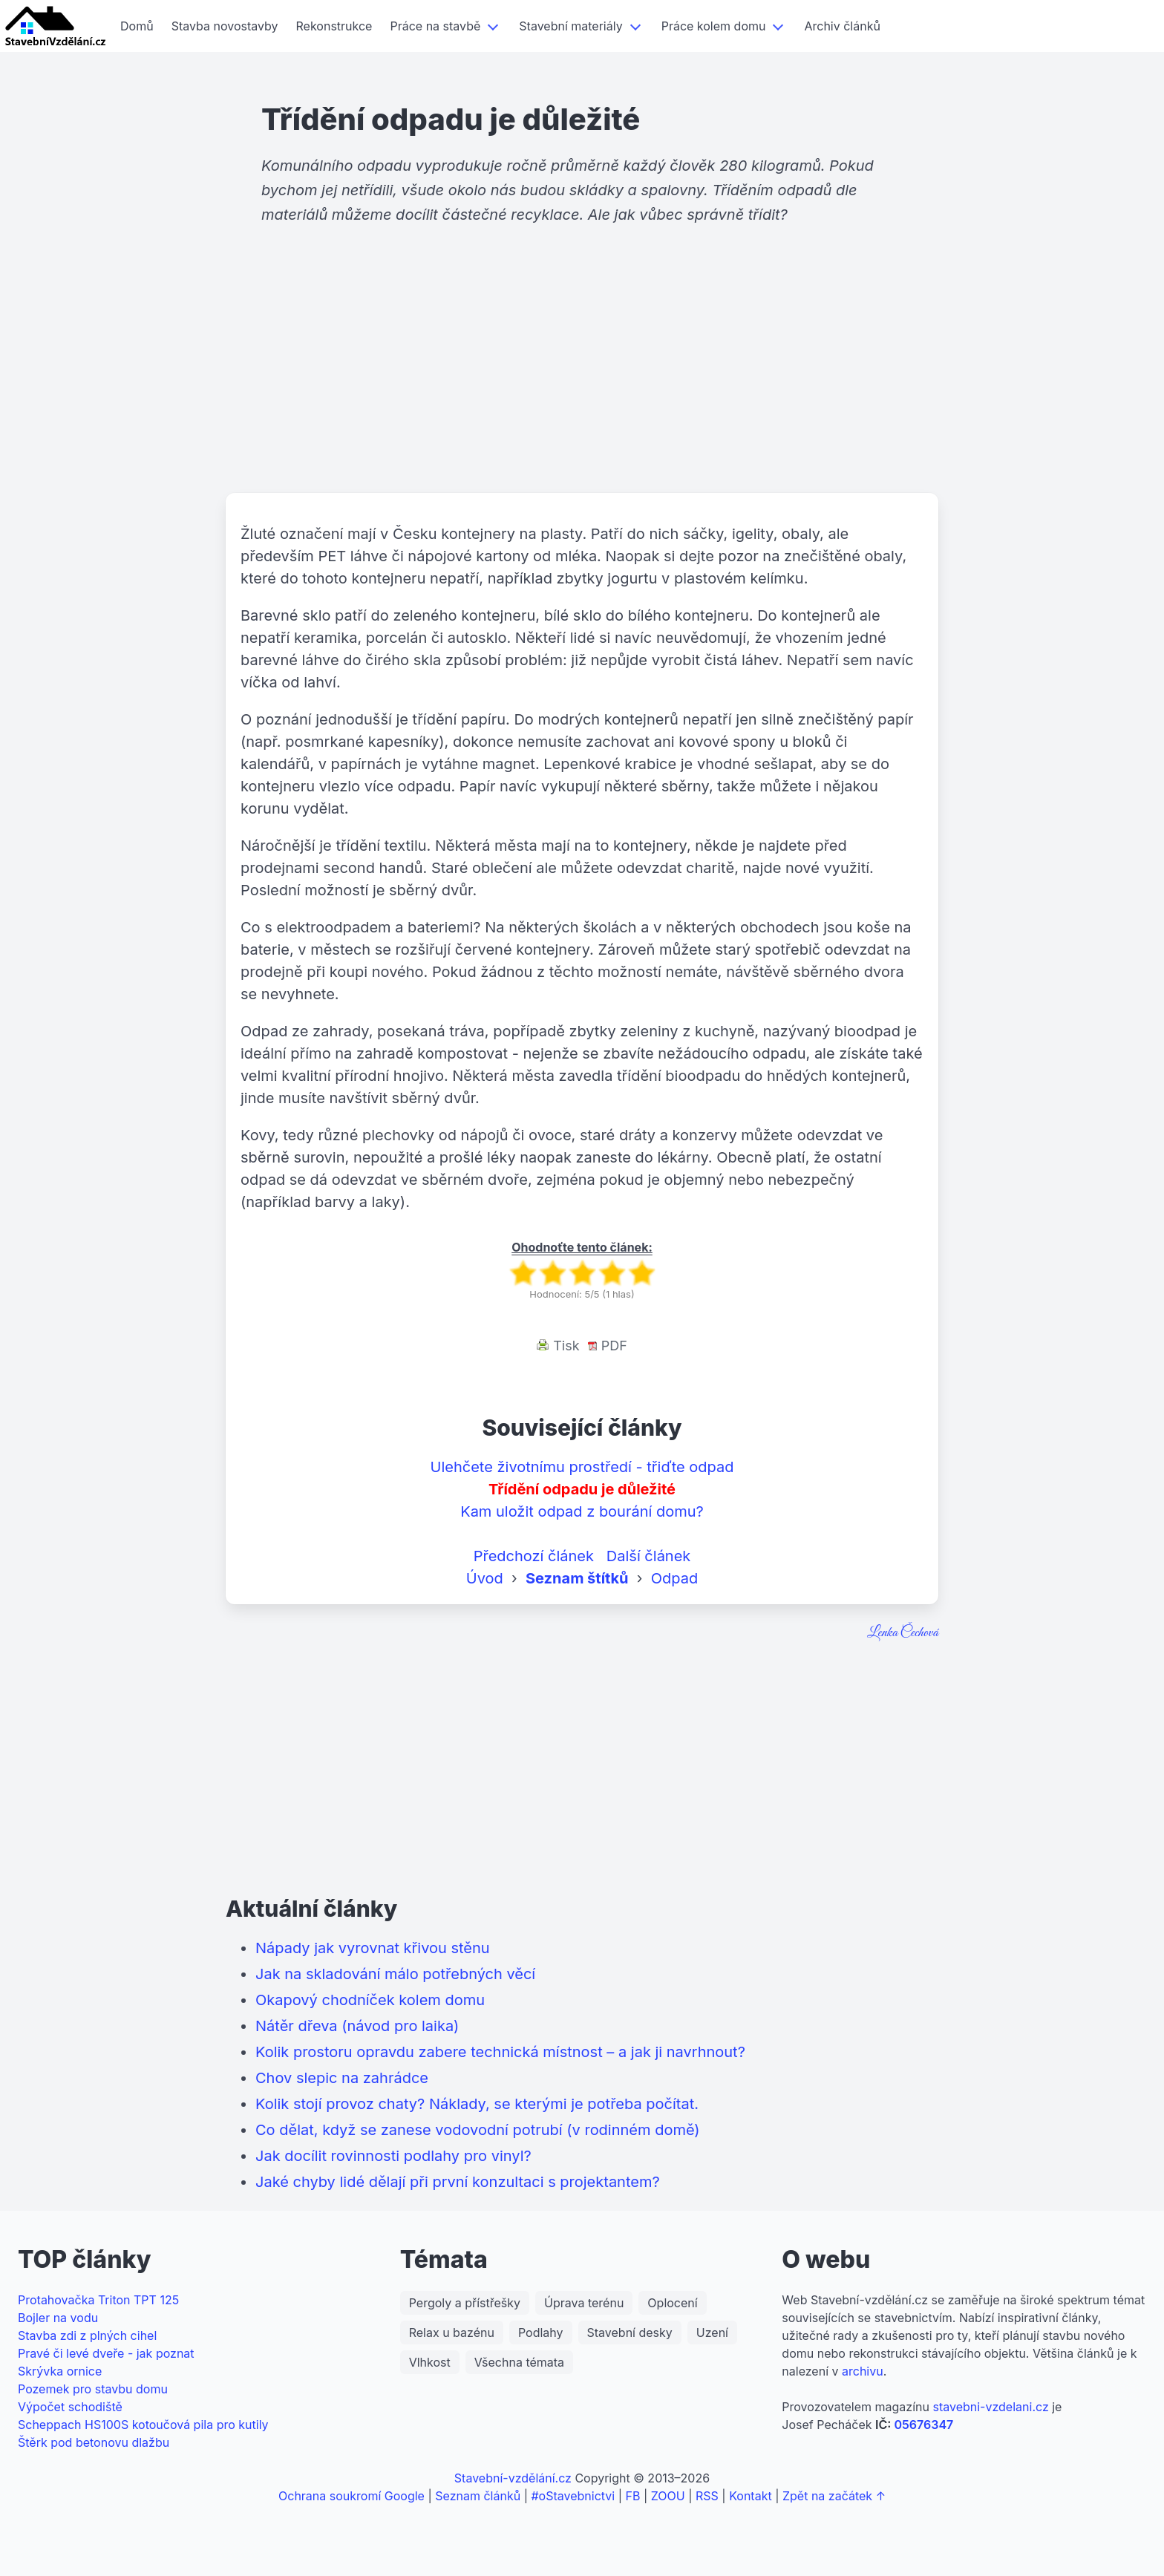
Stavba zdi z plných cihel (87, 2335)
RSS (707, 2495)
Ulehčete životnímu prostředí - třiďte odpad (582, 1467)
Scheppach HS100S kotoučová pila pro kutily (143, 2424)
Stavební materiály (570, 26)
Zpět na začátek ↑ (834, 2495)
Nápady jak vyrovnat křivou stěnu (372, 1948)
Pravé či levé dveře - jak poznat (106, 2353)
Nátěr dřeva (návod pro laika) (357, 2026)
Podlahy (540, 2332)
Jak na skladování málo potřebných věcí (395, 1974)
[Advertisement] (582, 378)
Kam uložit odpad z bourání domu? (582, 1511)
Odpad (674, 1578)
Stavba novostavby (224, 26)
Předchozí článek (534, 1556)
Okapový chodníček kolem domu (370, 2000)
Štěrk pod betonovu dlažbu (93, 2442)
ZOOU (668, 2495)
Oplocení (672, 2302)
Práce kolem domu (713, 26)
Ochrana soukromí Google (351, 2495)
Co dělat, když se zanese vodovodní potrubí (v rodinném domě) (477, 2130)
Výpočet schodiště (70, 2406)
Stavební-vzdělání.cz (513, 2478)
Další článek (648, 1556)
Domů (137, 26)
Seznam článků (477, 2495)
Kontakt (750, 2495)
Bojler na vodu (58, 2317)
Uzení (712, 2332)
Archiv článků (842, 26)
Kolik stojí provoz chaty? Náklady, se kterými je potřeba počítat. (477, 2104)
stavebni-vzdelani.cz (990, 2406)
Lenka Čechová (902, 1633)
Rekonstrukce (334, 26)
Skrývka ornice (60, 2371)
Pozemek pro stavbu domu (93, 2389)
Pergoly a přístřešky (464, 2302)
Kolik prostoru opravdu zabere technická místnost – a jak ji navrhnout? (500, 2052)
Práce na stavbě (435, 26)
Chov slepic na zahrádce (341, 2078)
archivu (862, 2371)
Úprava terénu (584, 2302)
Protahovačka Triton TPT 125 (98, 2299)
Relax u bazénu (451, 2332)
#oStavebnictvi (573, 2495)
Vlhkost (430, 2362)
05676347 (923, 2424)
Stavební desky (630, 2332)
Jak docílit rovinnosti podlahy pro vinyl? (393, 2156)
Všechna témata (519, 2362)
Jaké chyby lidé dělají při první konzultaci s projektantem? (457, 2182)
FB (633, 2495)
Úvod (484, 1578)
